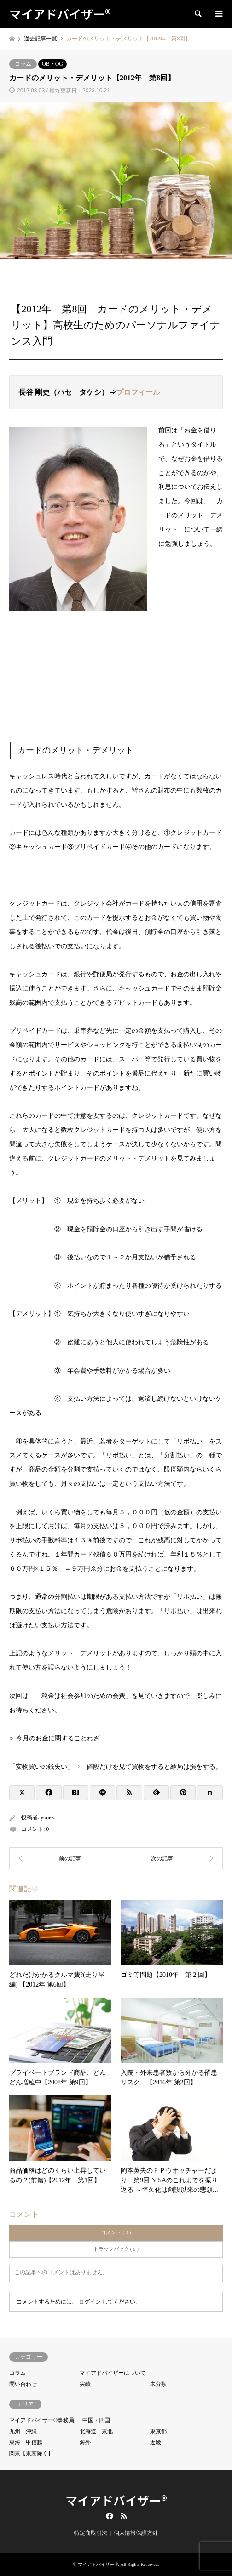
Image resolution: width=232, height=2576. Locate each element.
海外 (85, 2442)
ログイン (90, 2302)
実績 (85, 2384)
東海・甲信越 (25, 2442)
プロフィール (138, 392)
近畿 (155, 2442)
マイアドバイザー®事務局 (41, 2420)
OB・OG (52, 64)
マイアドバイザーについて (113, 2373)
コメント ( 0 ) (116, 2232)
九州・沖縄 (23, 2431)
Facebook (108, 2516)
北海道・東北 (96, 2431)
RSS (124, 2516)
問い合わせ (23, 2384)
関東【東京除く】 (31, 2453)
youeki (48, 1817)
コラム (23, 64)
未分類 (158, 2384)
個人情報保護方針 (136, 2533)
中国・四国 (96, 2420)
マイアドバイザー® (116, 2499)
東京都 (158, 2431)
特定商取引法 (90, 2533)
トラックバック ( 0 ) (116, 2249)
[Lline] (102, 1792)
